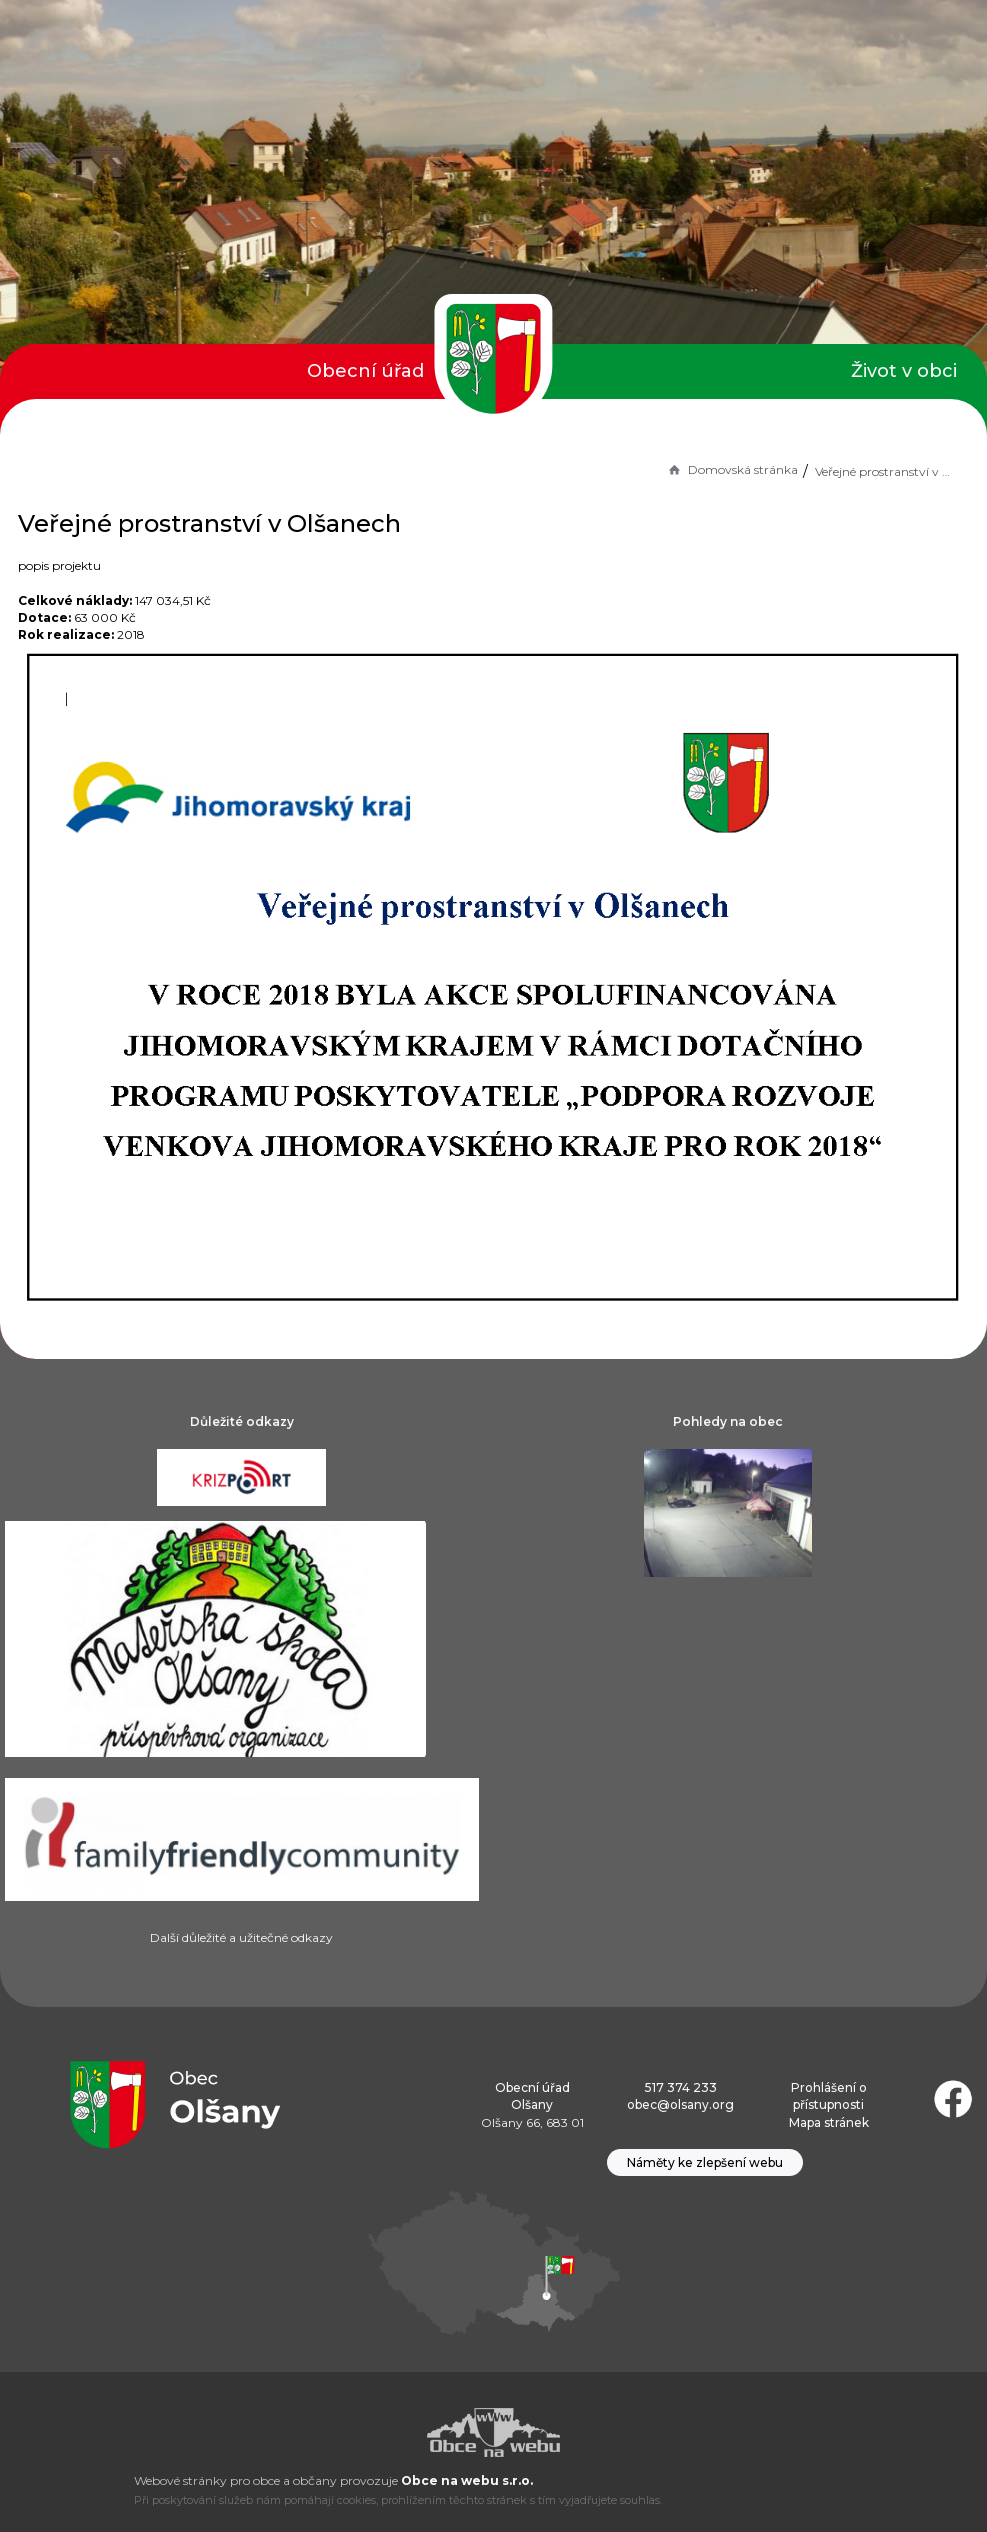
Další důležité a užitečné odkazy (241, 1937)
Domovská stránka (732, 469)
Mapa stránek (829, 2122)
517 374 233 (681, 2087)
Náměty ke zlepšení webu (705, 2162)
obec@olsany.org (680, 2104)
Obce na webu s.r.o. (467, 2480)
